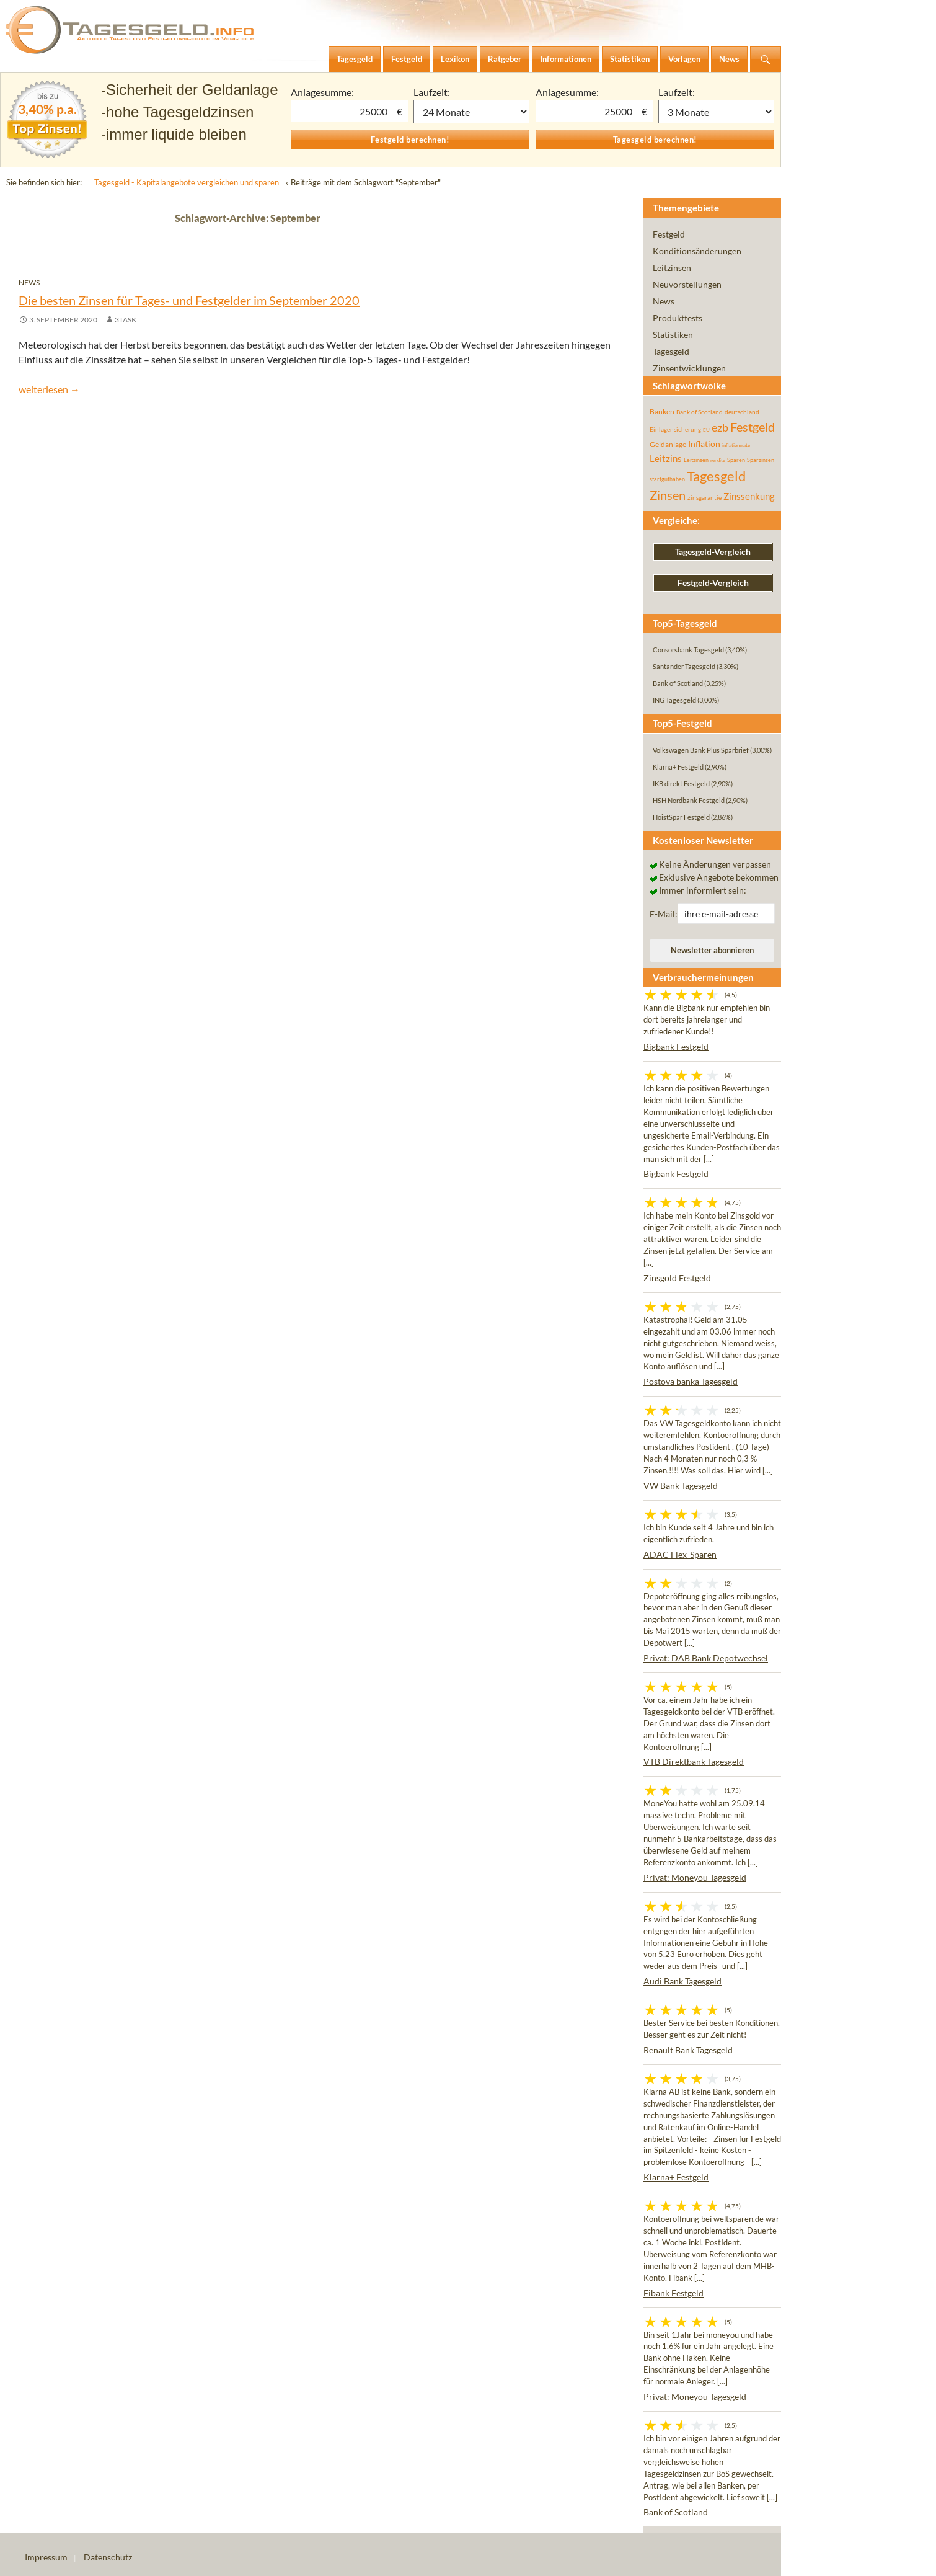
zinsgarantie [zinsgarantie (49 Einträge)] (704, 497)
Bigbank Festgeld (676, 1046)
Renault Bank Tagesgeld (688, 2050)
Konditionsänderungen (697, 251)
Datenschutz (108, 2557)
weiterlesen (49, 389)
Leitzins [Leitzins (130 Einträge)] (666, 458)
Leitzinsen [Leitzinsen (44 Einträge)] (696, 459)
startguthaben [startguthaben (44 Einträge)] (667, 479)
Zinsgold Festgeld (677, 1277)
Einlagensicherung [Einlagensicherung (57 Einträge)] (675, 429)
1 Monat (471, 111)
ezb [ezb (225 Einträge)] (720, 427)
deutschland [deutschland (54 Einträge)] (742, 411)
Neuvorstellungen (687, 284)
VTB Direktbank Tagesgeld (693, 1761)
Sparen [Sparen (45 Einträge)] (736, 459)
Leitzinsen (672, 267)
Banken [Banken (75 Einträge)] (662, 411)
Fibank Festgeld (673, 2293)
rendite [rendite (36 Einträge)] (717, 460)
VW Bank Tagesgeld (680, 1485)
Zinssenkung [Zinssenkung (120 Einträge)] (749, 496)
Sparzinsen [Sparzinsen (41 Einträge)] (760, 459)
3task (125, 319)
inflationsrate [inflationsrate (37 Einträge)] (736, 445)
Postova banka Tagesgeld (690, 1381)
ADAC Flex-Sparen (680, 1554)
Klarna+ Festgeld (676, 2177)
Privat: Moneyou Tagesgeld (694, 1877)
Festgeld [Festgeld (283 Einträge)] (752, 427)
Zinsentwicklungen (689, 368)
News (29, 282)
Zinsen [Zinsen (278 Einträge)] (668, 495)
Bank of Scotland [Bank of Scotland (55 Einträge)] (699, 411)
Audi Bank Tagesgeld (682, 1981)
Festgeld (669, 234)
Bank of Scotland (675, 2512)
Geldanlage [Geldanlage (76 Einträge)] (668, 444)
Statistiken (673, 334)
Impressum (46, 2557)
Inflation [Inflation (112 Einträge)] (704, 443)
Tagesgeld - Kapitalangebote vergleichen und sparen (186, 182)
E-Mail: (664, 913)
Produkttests (677, 318)
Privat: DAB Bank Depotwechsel (705, 1658)
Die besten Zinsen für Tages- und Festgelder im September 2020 (189, 300)
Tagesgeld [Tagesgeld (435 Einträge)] (716, 476)
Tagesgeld (671, 351)
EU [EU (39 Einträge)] (706, 430)
